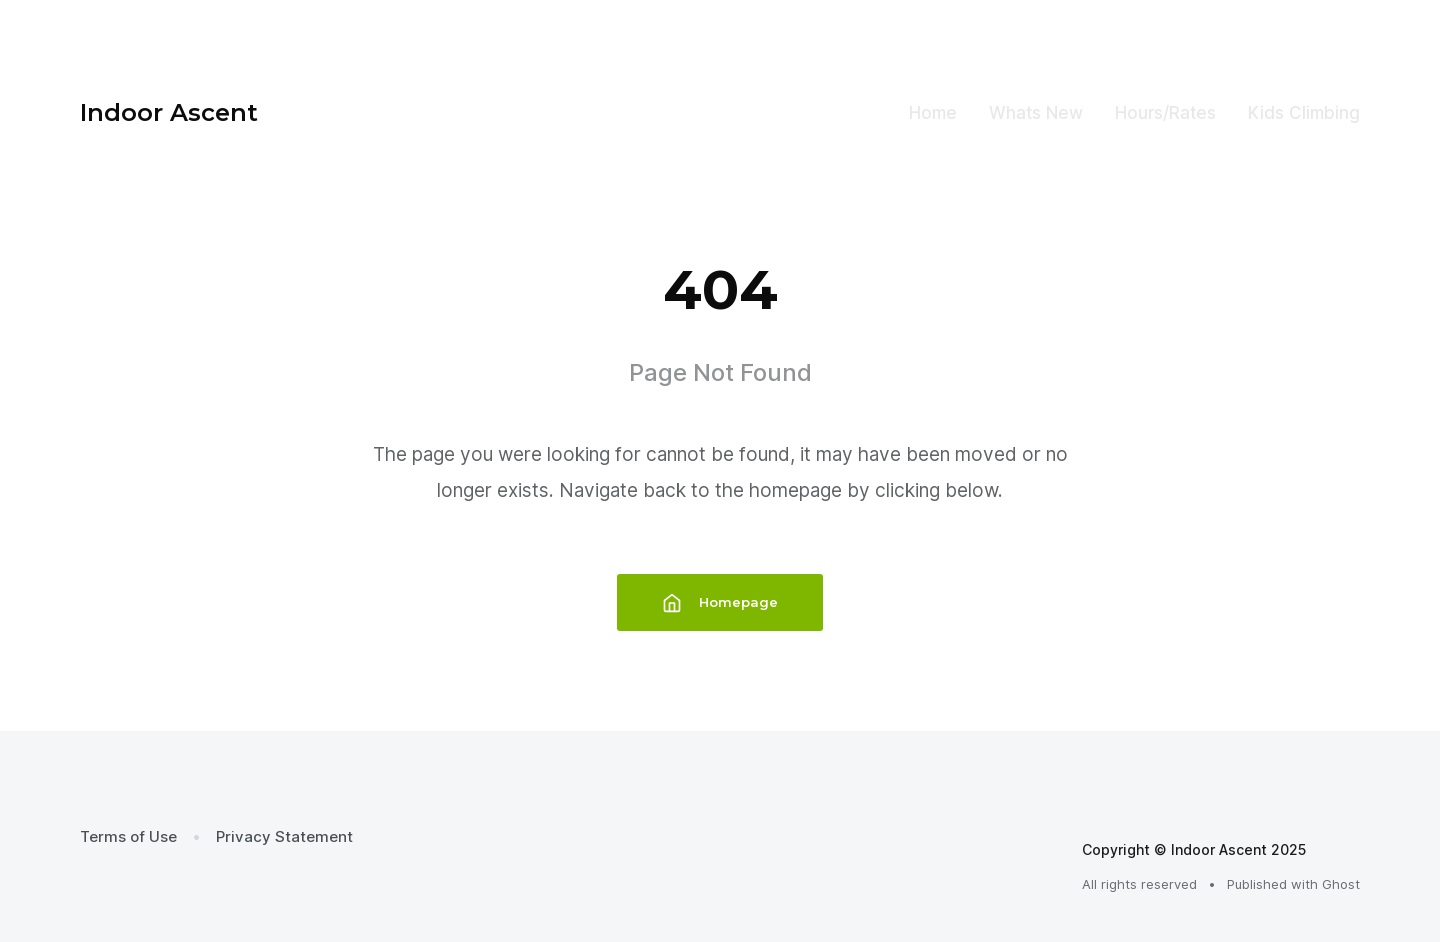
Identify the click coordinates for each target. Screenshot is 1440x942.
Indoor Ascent (169, 112)
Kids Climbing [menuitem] (1304, 113)
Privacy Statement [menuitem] (284, 836)
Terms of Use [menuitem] (128, 836)
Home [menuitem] (933, 113)
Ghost (1341, 884)
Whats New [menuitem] (1036, 113)
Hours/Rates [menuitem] (1165, 113)
